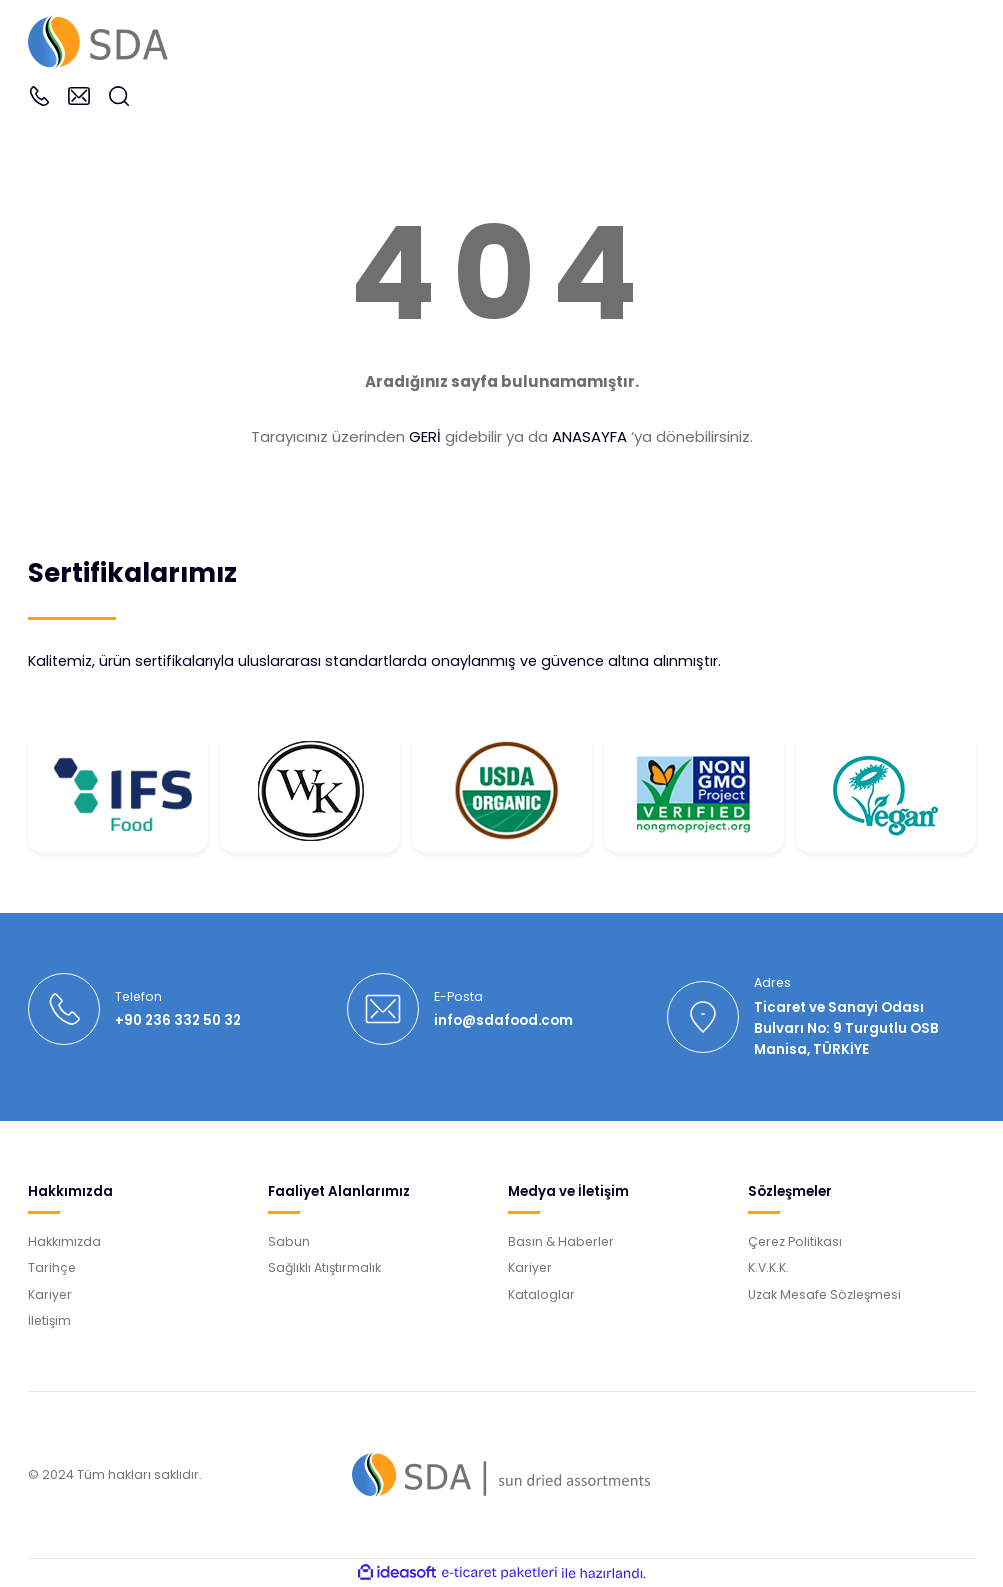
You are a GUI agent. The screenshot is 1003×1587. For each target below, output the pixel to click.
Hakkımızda (64, 1241)
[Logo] (98, 41)
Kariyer (50, 1294)
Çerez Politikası (795, 1241)
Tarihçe (52, 1267)
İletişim (49, 1320)
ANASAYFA (589, 436)
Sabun (289, 1241)
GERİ (425, 436)
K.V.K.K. (768, 1267)
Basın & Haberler (561, 1241)
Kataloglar (541, 1294)
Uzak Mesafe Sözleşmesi (824, 1294)
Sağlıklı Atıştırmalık (324, 1267)
